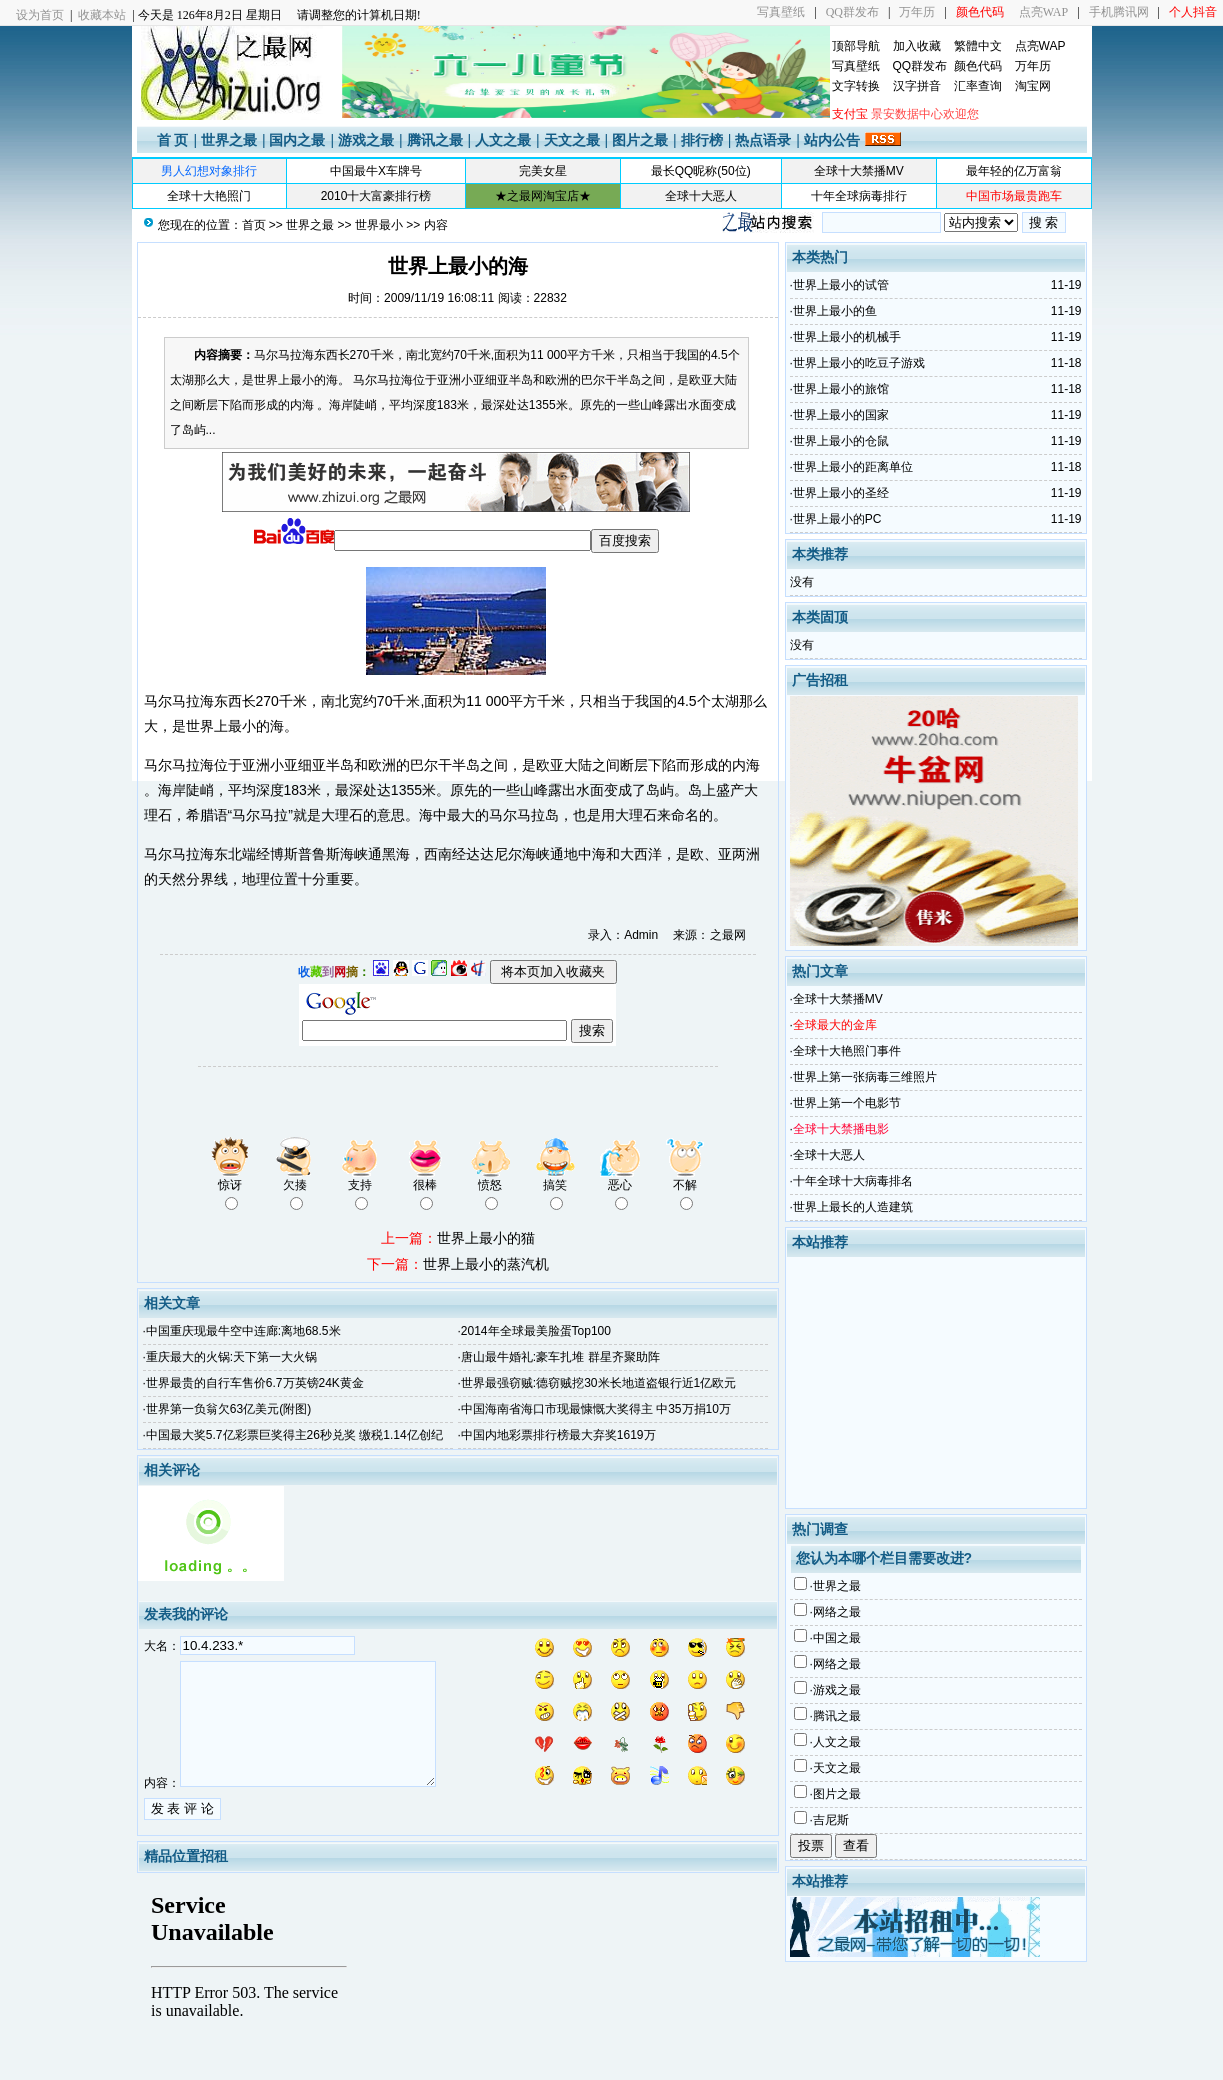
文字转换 (856, 86)
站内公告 (832, 140)
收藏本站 (102, 15)
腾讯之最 (435, 140)
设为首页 (40, 15)
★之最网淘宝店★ (543, 196)
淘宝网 (1033, 86)
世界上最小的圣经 (841, 493)
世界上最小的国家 (841, 415)
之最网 (728, 935)
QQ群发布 (852, 12)
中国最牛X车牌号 (376, 171)
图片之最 (640, 140)
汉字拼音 (917, 86)
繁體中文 (978, 46)
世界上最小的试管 (841, 285)
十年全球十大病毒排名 (853, 1181)
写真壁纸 (781, 12)
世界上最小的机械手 (847, 337)
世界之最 (229, 140)
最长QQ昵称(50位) (701, 171)
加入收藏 (917, 46)
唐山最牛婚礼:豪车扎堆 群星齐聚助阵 (560, 1357)
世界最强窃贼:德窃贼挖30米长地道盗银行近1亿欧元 (598, 1383)
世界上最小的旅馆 (841, 389)
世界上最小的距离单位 (853, 467)
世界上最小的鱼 (835, 311)
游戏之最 (366, 140)
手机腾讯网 (1119, 12)
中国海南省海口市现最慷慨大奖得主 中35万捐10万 (596, 1409)
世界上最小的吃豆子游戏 (859, 363)
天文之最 (572, 140)
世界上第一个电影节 (847, 1103)
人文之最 (503, 140)
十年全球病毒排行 (859, 196)
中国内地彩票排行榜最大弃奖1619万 (558, 1435)
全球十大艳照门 (209, 196)
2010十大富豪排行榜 (376, 196)
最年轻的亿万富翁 (1014, 171)
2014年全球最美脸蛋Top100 (536, 1331)
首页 (254, 225)
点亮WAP (1043, 12)
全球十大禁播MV (859, 171)
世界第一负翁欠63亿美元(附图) (228, 1409)
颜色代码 (978, 66)
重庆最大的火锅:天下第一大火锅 (231, 1357)
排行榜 (702, 140)
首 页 (173, 140)
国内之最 (297, 140)
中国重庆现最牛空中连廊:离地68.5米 (243, 1331)
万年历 (917, 12)
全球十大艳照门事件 (847, 1051)
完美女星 (543, 171)
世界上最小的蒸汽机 (486, 1264)
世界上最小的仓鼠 (841, 441)
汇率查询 (978, 86)
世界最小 (379, 225)
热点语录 (763, 140)
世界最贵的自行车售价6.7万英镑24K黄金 (255, 1383)
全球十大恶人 (701, 196)
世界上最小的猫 (486, 1238)
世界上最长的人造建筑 (853, 1207)
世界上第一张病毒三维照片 (865, 1077)
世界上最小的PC (837, 519)
